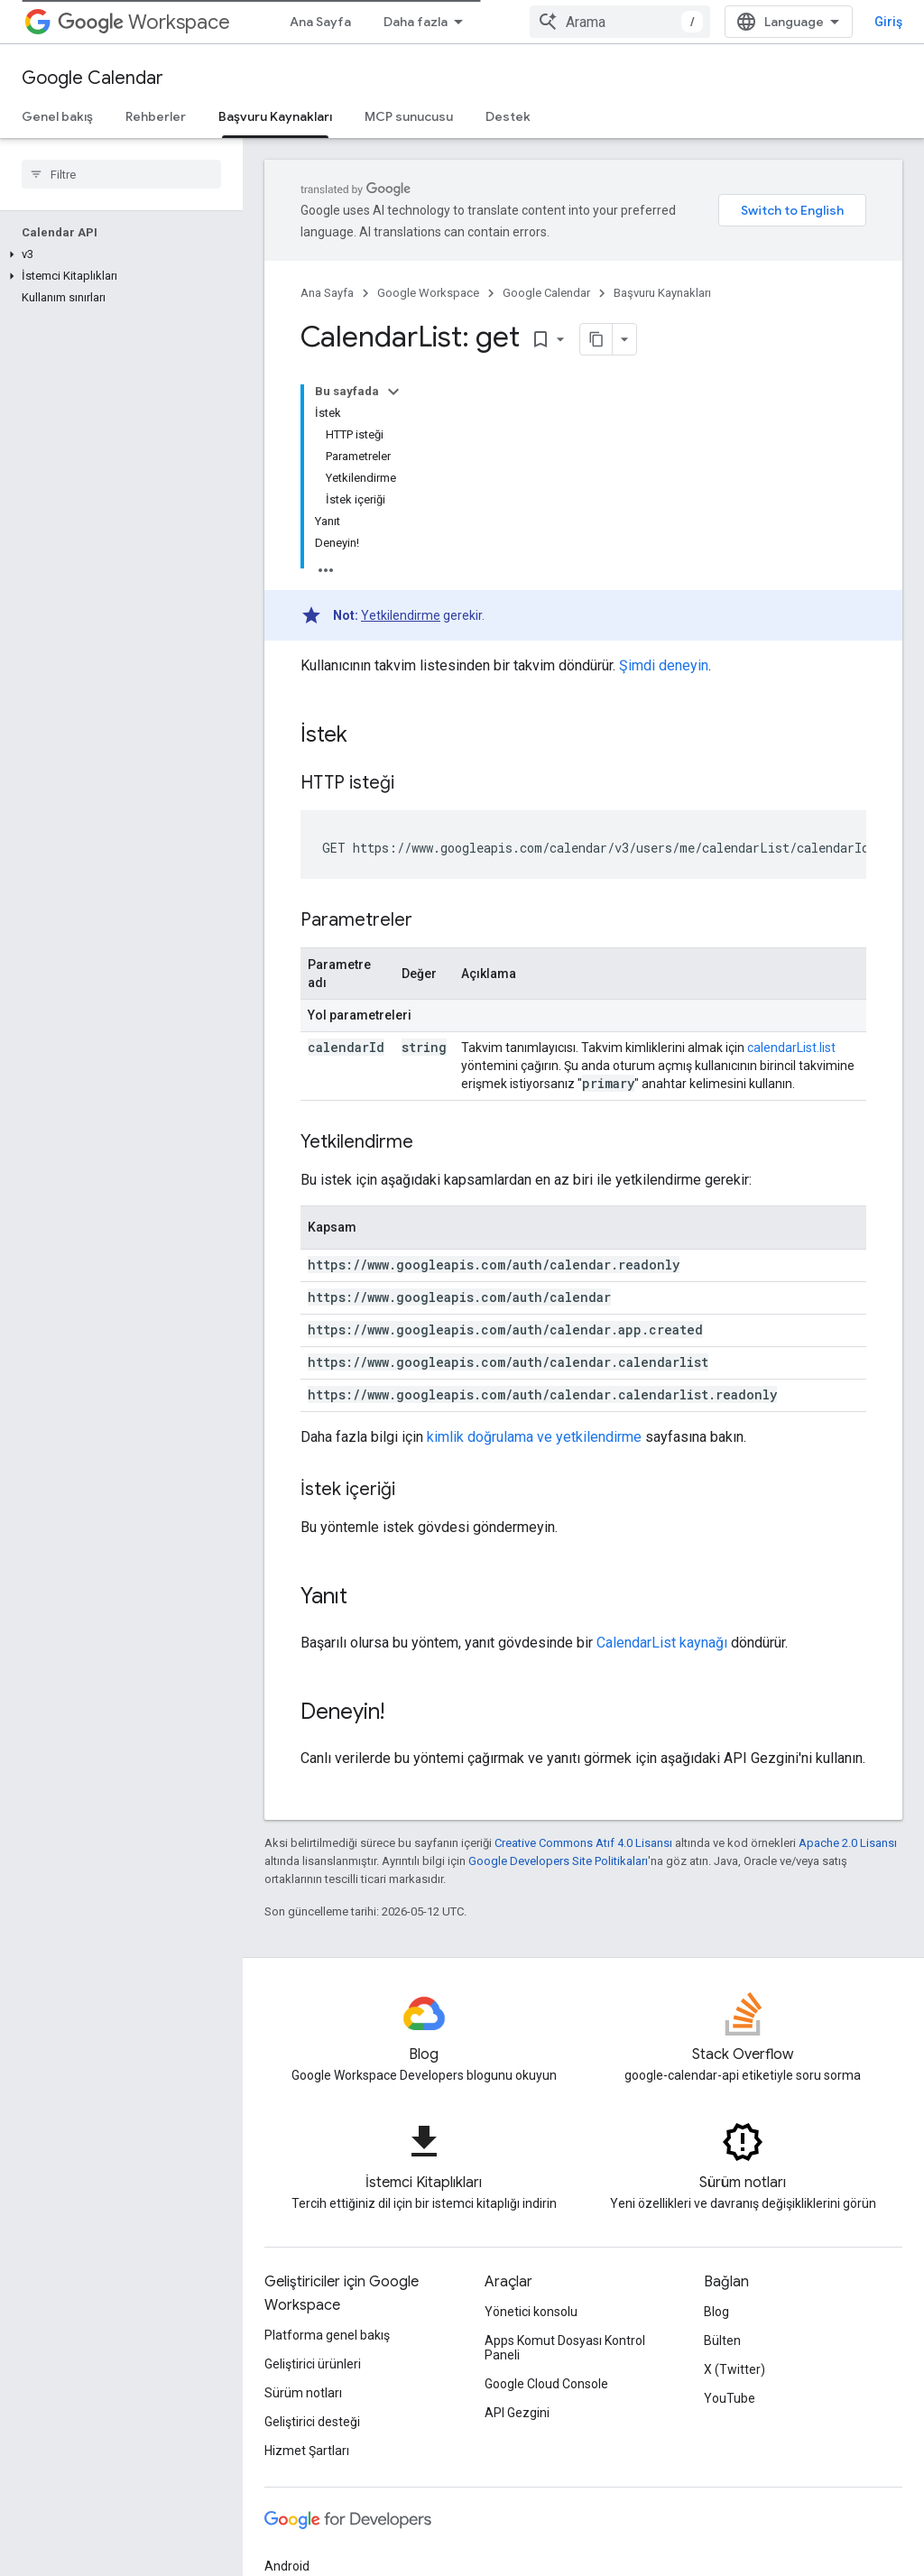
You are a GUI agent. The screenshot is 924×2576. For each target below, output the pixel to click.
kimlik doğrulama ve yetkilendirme (534, 1436)
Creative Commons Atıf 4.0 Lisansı (583, 1843)
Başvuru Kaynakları (662, 293)
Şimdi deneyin (663, 665)
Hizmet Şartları (306, 2450)
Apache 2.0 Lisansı (848, 1843)
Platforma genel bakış (327, 2335)
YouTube (729, 2398)
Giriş (888, 21)
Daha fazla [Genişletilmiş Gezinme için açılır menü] (415, 22)
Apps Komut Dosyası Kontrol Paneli (565, 2347)
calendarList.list (791, 1047)
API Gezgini (517, 2412)
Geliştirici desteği (312, 2421)
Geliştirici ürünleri (312, 2364)
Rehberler (155, 116)
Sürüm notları (303, 2393)
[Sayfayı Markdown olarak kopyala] (596, 339)
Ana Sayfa (320, 22)
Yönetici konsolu (531, 2311)
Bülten (722, 2340)
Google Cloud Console (546, 2384)
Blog (716, 2311)
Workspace (144, 22)
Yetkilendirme (400, 615)
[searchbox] (121, 174)
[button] (118, 254)
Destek (508, 116)
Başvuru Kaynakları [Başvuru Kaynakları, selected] (275, 116)
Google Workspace (428, 293)
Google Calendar (92, 78)
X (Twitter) (734, 2369)
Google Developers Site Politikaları (558, 1861)
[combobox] (620, 21)
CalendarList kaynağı (661, 1642)
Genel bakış (57, 116)
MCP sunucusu (409, 116)
